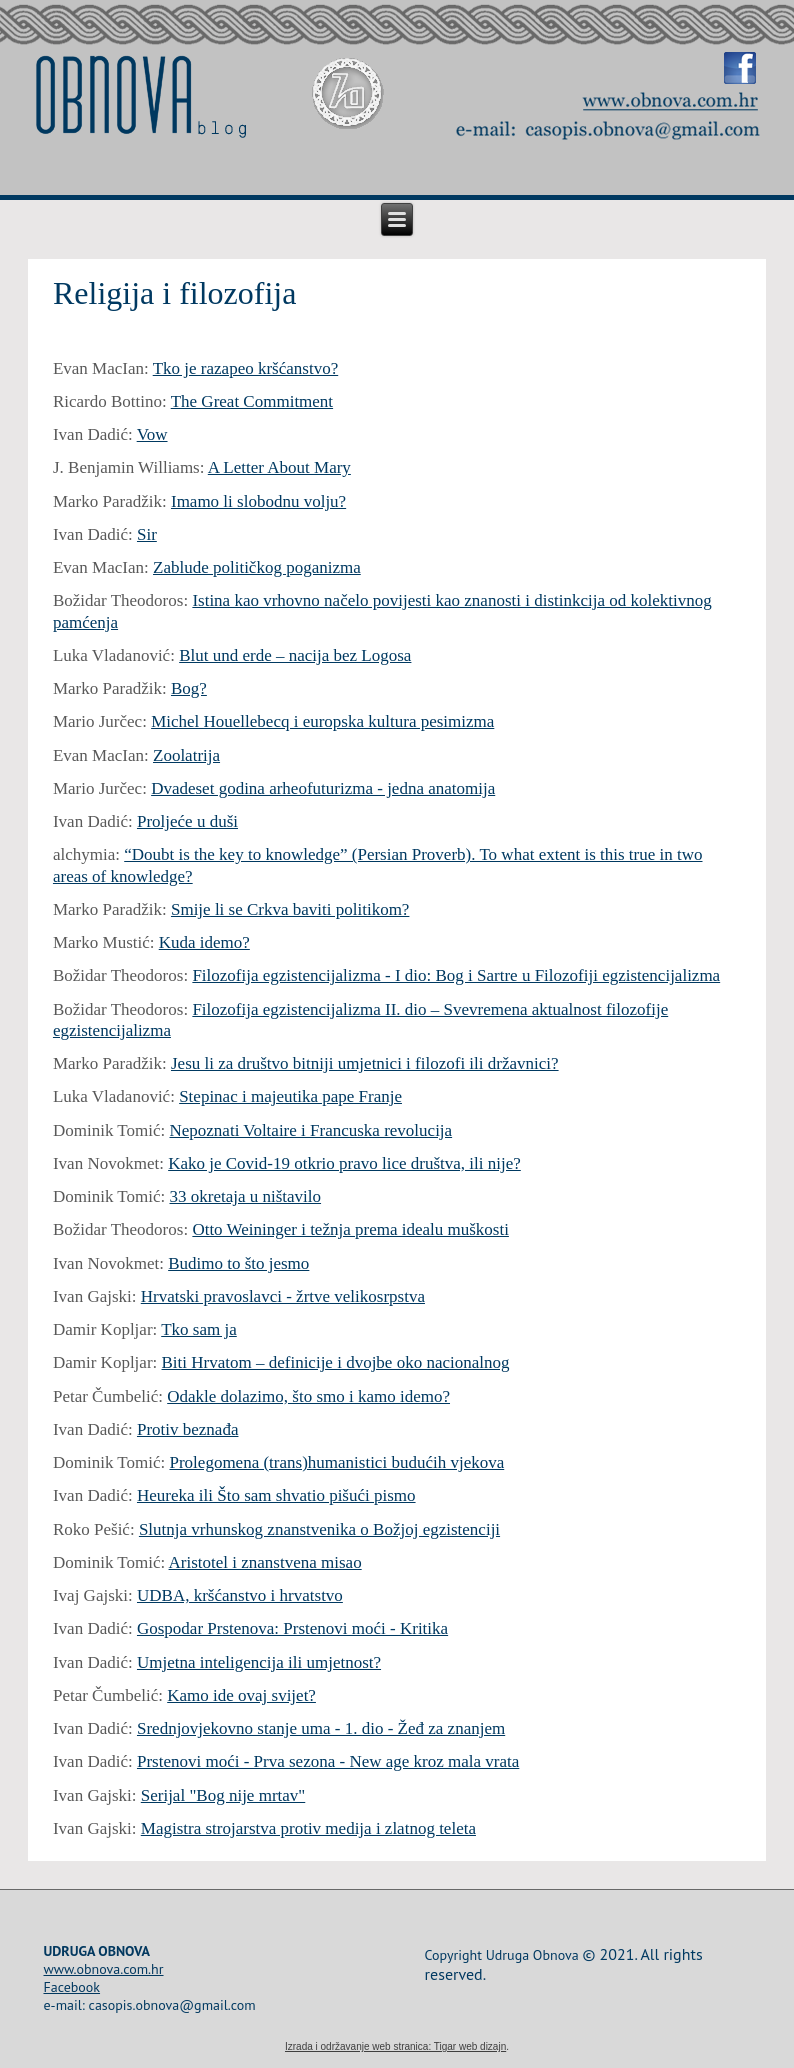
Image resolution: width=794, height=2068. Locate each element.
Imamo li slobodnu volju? (258, 501)
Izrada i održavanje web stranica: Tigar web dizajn (395, 2046)
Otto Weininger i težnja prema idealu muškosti (350, 1229)
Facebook (71, 1987)
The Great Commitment (252, 401)
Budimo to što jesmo (238, 1263)
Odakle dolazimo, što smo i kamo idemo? (308, 1396)
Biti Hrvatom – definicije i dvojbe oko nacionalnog (336, 1362)
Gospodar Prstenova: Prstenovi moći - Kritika (292, 1628)
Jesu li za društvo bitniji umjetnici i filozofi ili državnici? (365, 1063)
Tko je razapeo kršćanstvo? (246, 368)
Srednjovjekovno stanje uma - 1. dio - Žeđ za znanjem (321, 1728)
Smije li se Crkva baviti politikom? (290, 909)
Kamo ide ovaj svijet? (241, 1695)
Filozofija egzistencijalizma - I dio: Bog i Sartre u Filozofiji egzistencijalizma (456, 975)
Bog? (189, 688)
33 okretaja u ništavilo (246, 1196)
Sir (147, 534)
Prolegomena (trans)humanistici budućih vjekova (337, 1462)
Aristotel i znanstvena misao (265, 1562)
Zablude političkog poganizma (257, 567)
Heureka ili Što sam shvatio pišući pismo (276, 1495)
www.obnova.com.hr (103, 1969)
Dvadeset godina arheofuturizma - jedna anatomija (323, 788)
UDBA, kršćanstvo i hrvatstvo (240, 1595)
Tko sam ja (199, 1329)
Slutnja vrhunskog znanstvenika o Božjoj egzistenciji (319, 1529)
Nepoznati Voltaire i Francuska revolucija (311, 1130)
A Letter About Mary (279, 467)
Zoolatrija (186, 755)
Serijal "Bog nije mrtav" (223, 1795)
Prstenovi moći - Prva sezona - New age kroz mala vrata (328, 1761)
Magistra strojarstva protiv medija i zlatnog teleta (308, 1828)
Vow (152, 434)
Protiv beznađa (188, 1429)
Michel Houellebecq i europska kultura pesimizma (322, 721)
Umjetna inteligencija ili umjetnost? (259, 1662)
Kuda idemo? (204, 942)
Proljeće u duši (187, 821)
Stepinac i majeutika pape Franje (290, 1096)
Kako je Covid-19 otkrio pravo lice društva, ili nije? (344, 1163)
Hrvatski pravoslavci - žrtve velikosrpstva (283, 1296)
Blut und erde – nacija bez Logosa (295, 655)
